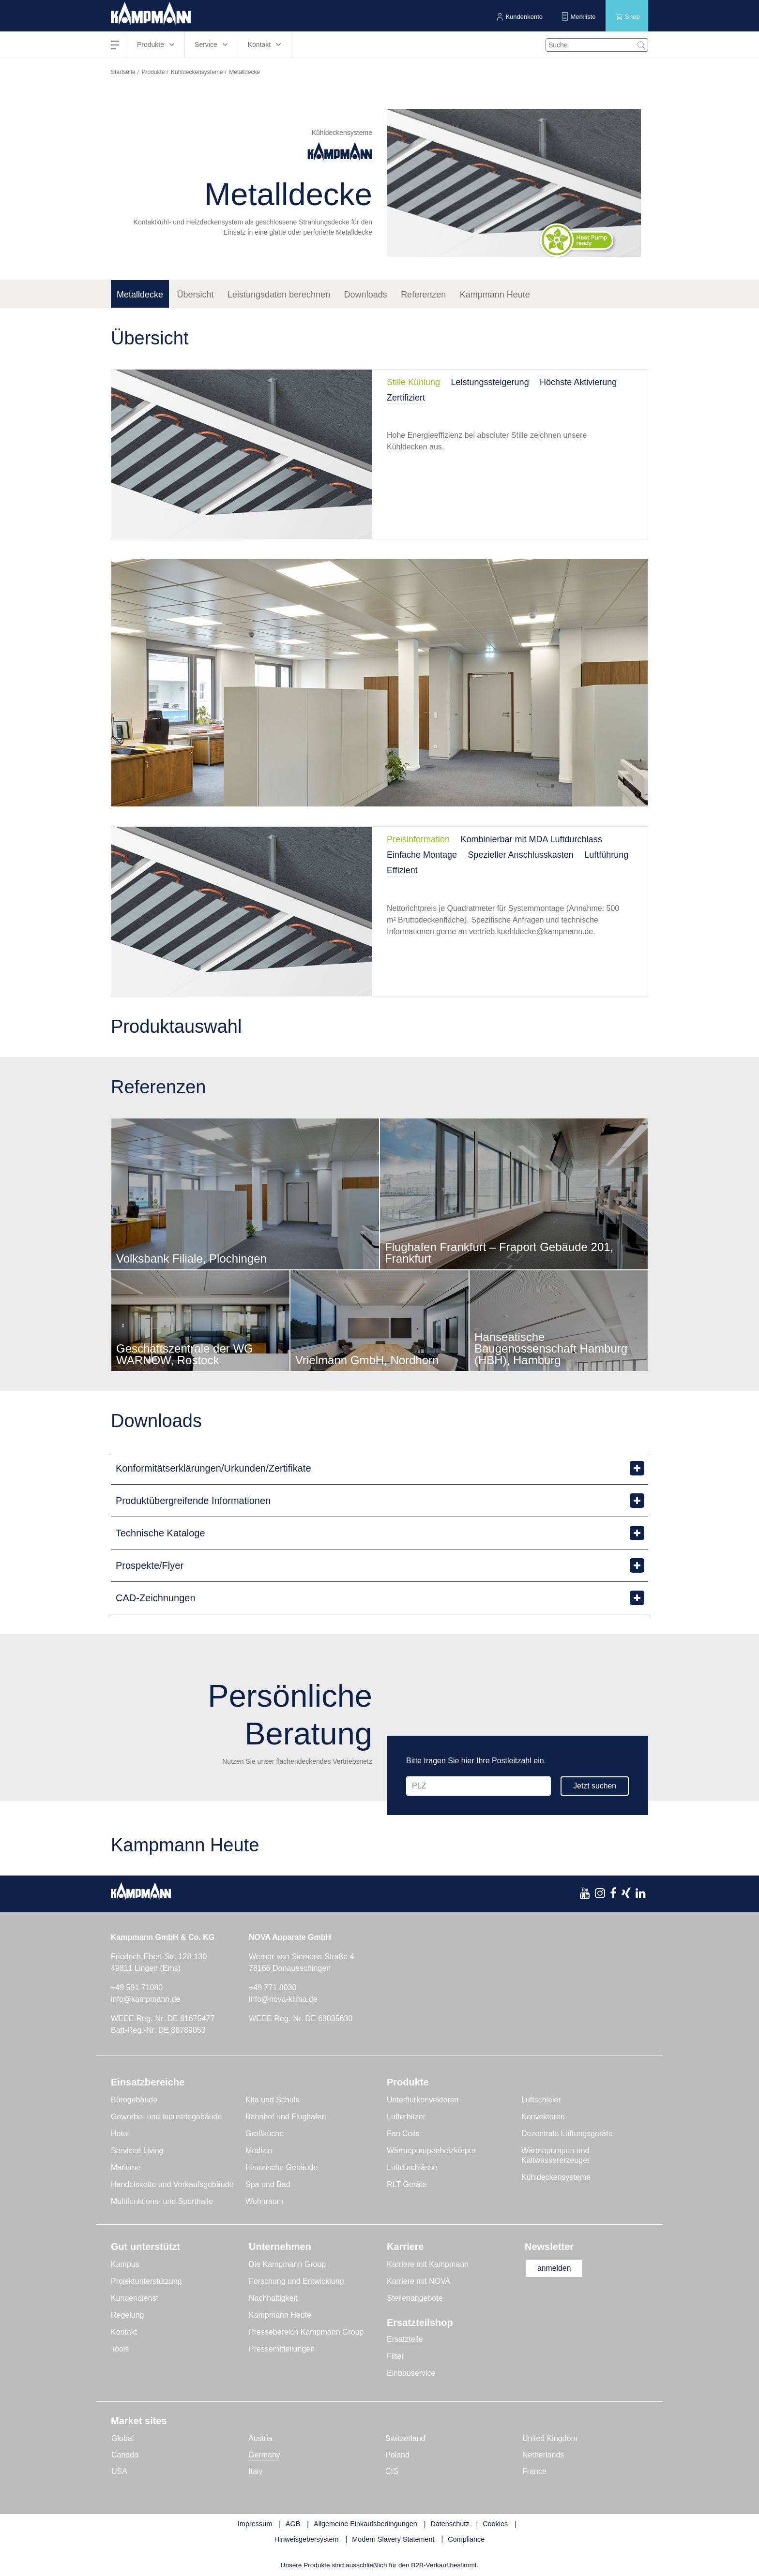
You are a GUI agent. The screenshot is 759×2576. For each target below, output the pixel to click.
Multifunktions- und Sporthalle (162, 2201)
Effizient (402, 870)
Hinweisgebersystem (306, 2539)
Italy (255, 2471)
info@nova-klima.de (283, 1999)
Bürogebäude (134, 2100)
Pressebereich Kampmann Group (306, 2332)
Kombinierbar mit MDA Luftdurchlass (531, 839)
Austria (260, 2438)
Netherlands (543, 2455)
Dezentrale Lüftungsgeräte (567, 2133)
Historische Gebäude (281, 2167)
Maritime (125, 2167)
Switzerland (405, 2438)
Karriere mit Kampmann (428, 2264)
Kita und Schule (272, 2100)
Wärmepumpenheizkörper (431, 2150)
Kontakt (124, 2332)
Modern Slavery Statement (393, 2539)
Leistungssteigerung (490, 382)
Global (122, 2438)
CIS (391, 2471)
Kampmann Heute (495, 294)
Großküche (264, 2133)
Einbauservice (411, 2373)
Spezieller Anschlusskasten (521, 855)
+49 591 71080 (137, 1987)
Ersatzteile (405, 2339)
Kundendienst (134, 2298)
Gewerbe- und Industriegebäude (166, 2117)
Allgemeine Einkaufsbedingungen (365, 2524)
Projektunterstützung (146, 2281)
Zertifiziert (406, 397)
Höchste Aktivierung (578, 382)
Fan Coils (403, 2133)
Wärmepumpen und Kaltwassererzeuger (555, 2155)
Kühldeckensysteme (197, 72)
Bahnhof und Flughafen (285, 2117)
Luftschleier (541, 2100)
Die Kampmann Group (287, 2264)
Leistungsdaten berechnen (279, 294)
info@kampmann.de (145, 1999)
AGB (293, 2524)
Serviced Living (137, 2150)
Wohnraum (264, 2201)
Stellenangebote (415, 2298)
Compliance (466, 2539)
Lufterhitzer (406, 2117)
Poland (397, 2455)
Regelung (127, 2315)
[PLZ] (477, 1786)
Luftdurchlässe (412, 2167)
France (534, 2471)
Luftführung (606, 855)
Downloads (365, 294)
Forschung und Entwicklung (296, 2281)
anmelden (555, 2268)
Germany (264, 2455)
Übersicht (195, 294)
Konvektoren (543, 2117)
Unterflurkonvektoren (423, 2100)
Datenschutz (449, 2524)
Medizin (258, 2150)
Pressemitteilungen (282, 2349)
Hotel (120, 2133)
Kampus (125, 2264)
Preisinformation (418, 839)
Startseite (123, 72)
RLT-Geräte (406, 2184)
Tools (120, 2349)
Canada (124, 2455)
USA (119, 2471)
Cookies (495, 2524)
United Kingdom (549, 2438)
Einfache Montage (422, 855)
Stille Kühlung (413, 382)
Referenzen (423, 294)
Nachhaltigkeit (273, 2298)
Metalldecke (140, 294)
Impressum (255, 2524)
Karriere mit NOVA (418, 2281)
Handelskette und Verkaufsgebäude (172, 2184)
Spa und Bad (267, 2184)
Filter (395, 2356)
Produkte (153, 72)
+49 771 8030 (272, 1987)
